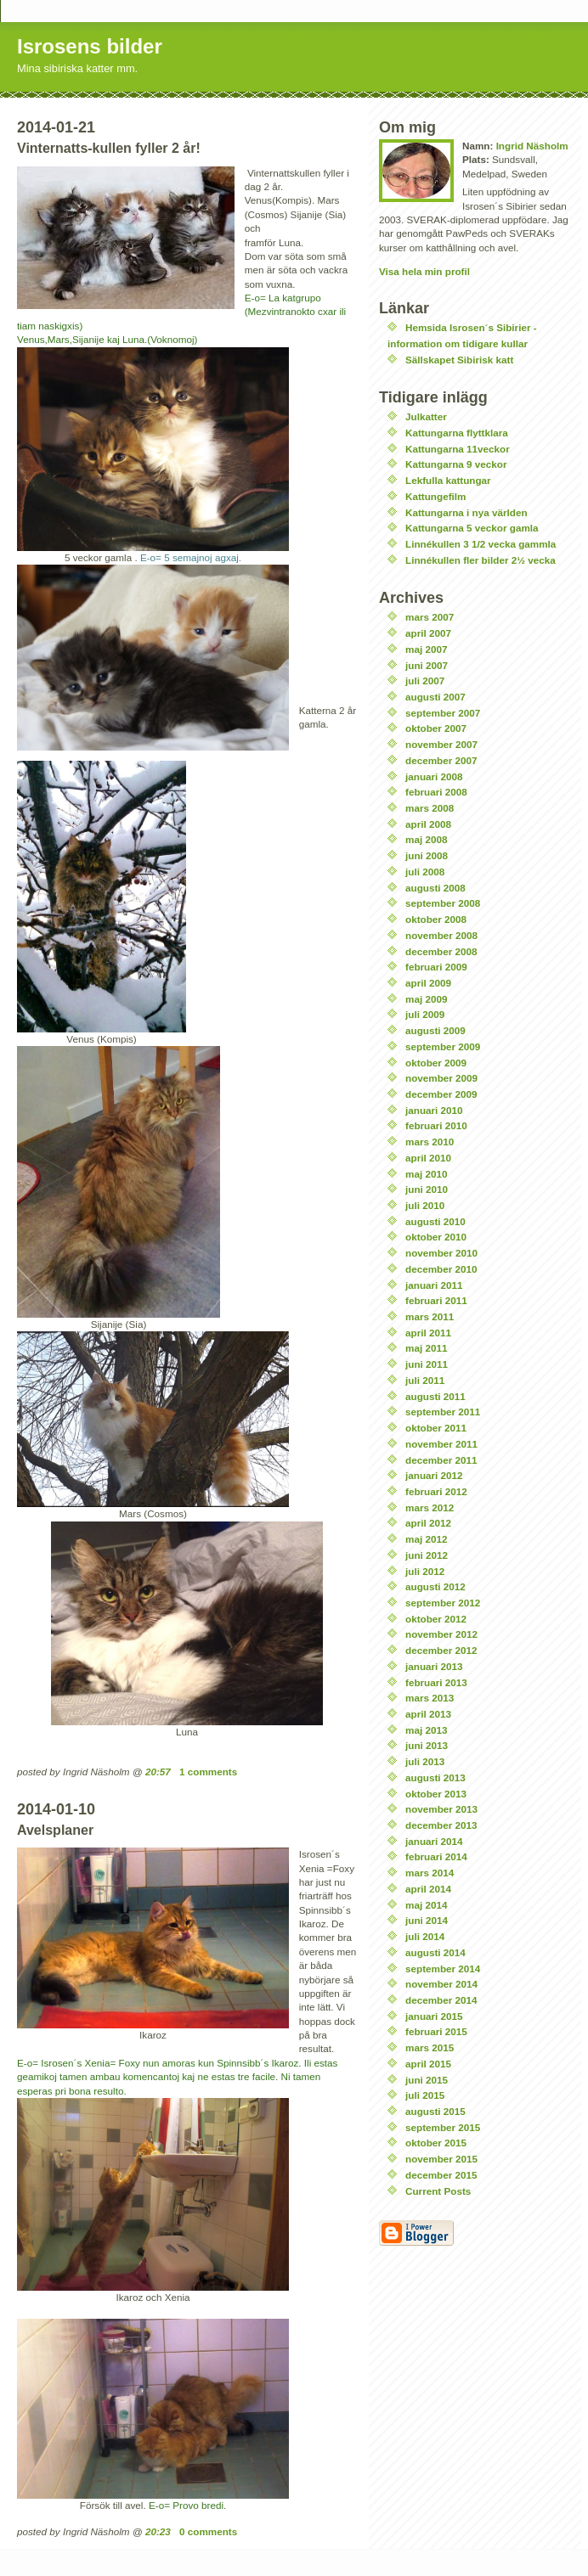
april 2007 (428, 632)
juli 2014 (424, 1936)
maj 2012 (426, 1538)
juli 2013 (424, 1761)
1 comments (208, 1771)
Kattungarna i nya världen (466, 512)
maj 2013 (426, 1729)
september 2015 (442, 2127)
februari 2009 (436, 966)
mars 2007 (429, 616)
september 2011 (442, 1411)
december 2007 (441, 760)
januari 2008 (434, 776)
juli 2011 (424, 1380)
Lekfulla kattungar (448, 480)
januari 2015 (434, 2016)
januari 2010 (434, 1110)
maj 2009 (426, 998)
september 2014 (442, 1968)
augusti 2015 (435, 2111)
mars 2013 (429, 1697)
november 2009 (441, 1077)
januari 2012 (434, 1475)
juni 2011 (426, 1364)
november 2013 (441, 1808)
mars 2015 (429, 2047)
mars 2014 (429, 1872)
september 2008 (442, 902)
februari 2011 (436, 1300)
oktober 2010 (435, 1236)
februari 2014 (436, 1856)
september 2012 (442, 1602)
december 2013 (441, 1825)
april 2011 (428, 1332)
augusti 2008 (435, 887)
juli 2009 (424, 1014)
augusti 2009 (435, 1030)
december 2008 (441, 951)
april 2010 (428, 1157)
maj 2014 (426, 1904)
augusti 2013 (435, 1777)
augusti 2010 (435, 1221)
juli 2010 (424, 1205)
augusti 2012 (435, 1586)
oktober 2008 (435, 919)
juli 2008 (424, 871)
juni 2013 (426, 1745)
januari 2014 (434, 1841)
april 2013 (428, 1713)
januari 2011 (434, 1285)
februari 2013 (436, 1682)
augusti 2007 (435, 696)
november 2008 (441, 935)
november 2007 (441, 744)
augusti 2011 (435, 1396)
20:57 (158, 1771)
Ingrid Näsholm (532, 145)
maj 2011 (426, 1347)
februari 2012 (436, 1491)
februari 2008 (436, 791)
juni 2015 (426, 2079)
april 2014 (428, 1888)
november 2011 (441, 1443)
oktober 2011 (435, 1427)
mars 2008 (429, 807)
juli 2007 (424, 680)
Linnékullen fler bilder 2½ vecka (480, 559)
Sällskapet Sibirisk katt (459, 359)
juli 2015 (424, 2095)
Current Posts (438, 2190)
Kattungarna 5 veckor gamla (472, 527)
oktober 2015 (435, 2142)
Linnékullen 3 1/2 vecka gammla (480, 543)
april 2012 (428, 1522)
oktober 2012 (435, 1618)
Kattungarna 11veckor (457, 448)
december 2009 (441, 1094)
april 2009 (428, 982)
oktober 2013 (435, 1793)
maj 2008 (426, 839)
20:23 (158, 2531)
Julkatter (426, 416)
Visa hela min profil (424, 271)
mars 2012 (429, 1507)
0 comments (208, 2531)
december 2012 (441, 1650)
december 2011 (441, 1459)
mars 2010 (429, 1141)
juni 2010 (426, 1189)
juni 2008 (426, 855)
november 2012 (441, 1634)
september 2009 (442, 1046)
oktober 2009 (435, 1062)
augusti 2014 (435, 1952)
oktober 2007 (435, 728)
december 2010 (441, 1268)
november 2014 (441, 1983)
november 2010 (441, 1252)
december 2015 (441, 2174)
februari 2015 (436, 2031)
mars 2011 (429, 1316)
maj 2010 (426, 1173)
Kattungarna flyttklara (456, 432)
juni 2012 (426, 1555)
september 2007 (442, 712)
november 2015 (441, 2158)
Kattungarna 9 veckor (456, 464)
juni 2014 (426, 1920)
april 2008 (428, 824)
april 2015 (428, 2063)
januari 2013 (434, 1666)
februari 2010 (436, 1125)
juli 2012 (424, 1571)
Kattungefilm (435, 496)
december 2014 (441, 1999)
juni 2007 (426, 665)
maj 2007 (426, 649)
